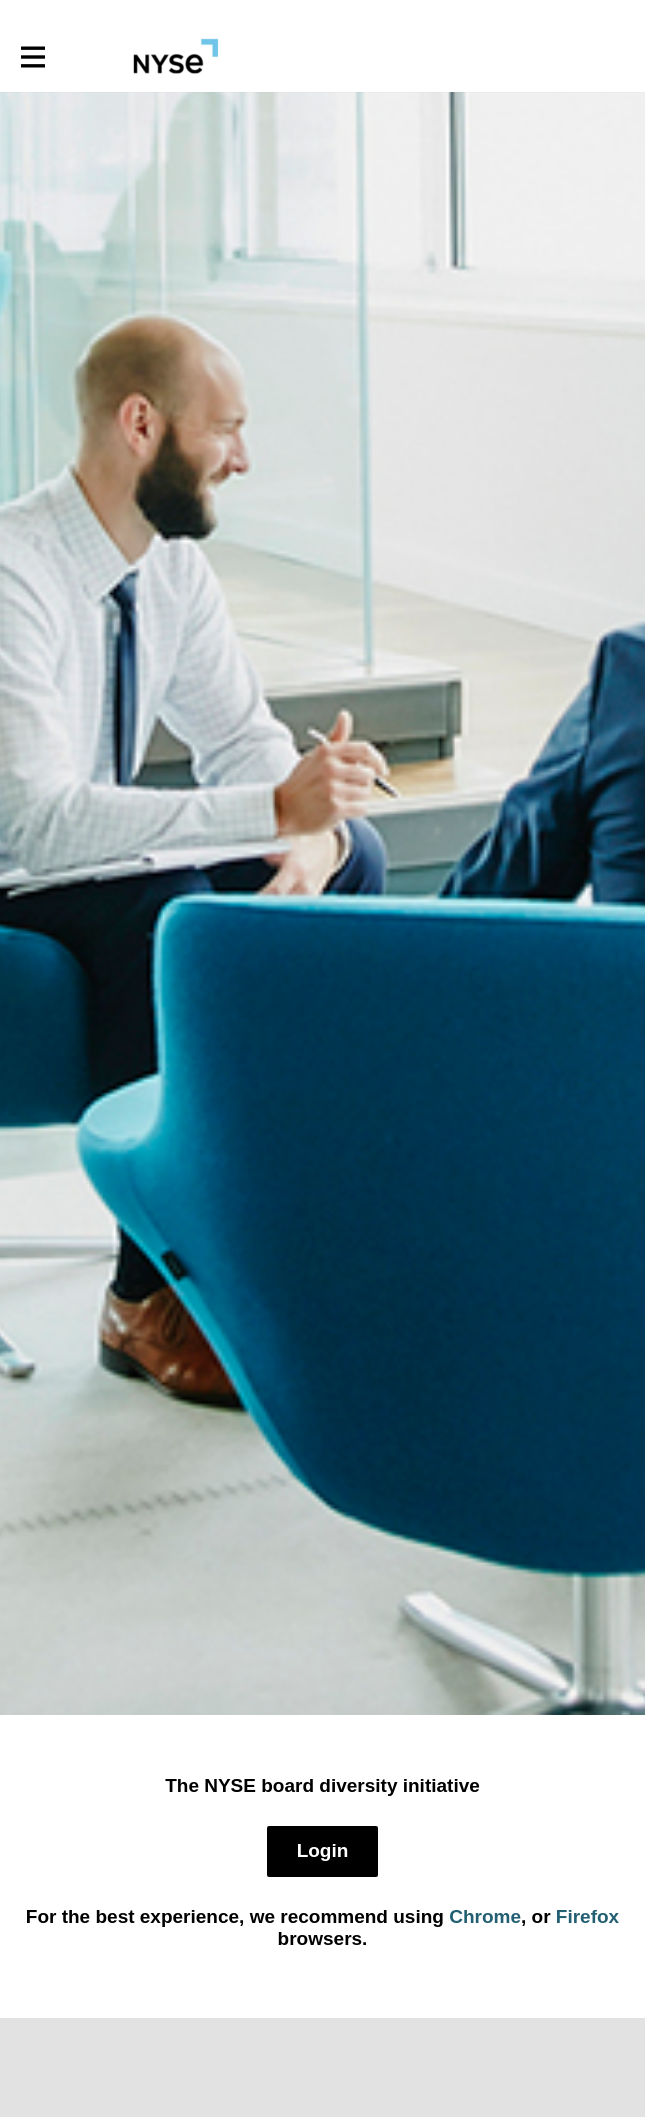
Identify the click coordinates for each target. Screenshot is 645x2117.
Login (323, 1850)
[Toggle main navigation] (32, 56)
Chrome (485, 1916)
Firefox (587, 1916)
